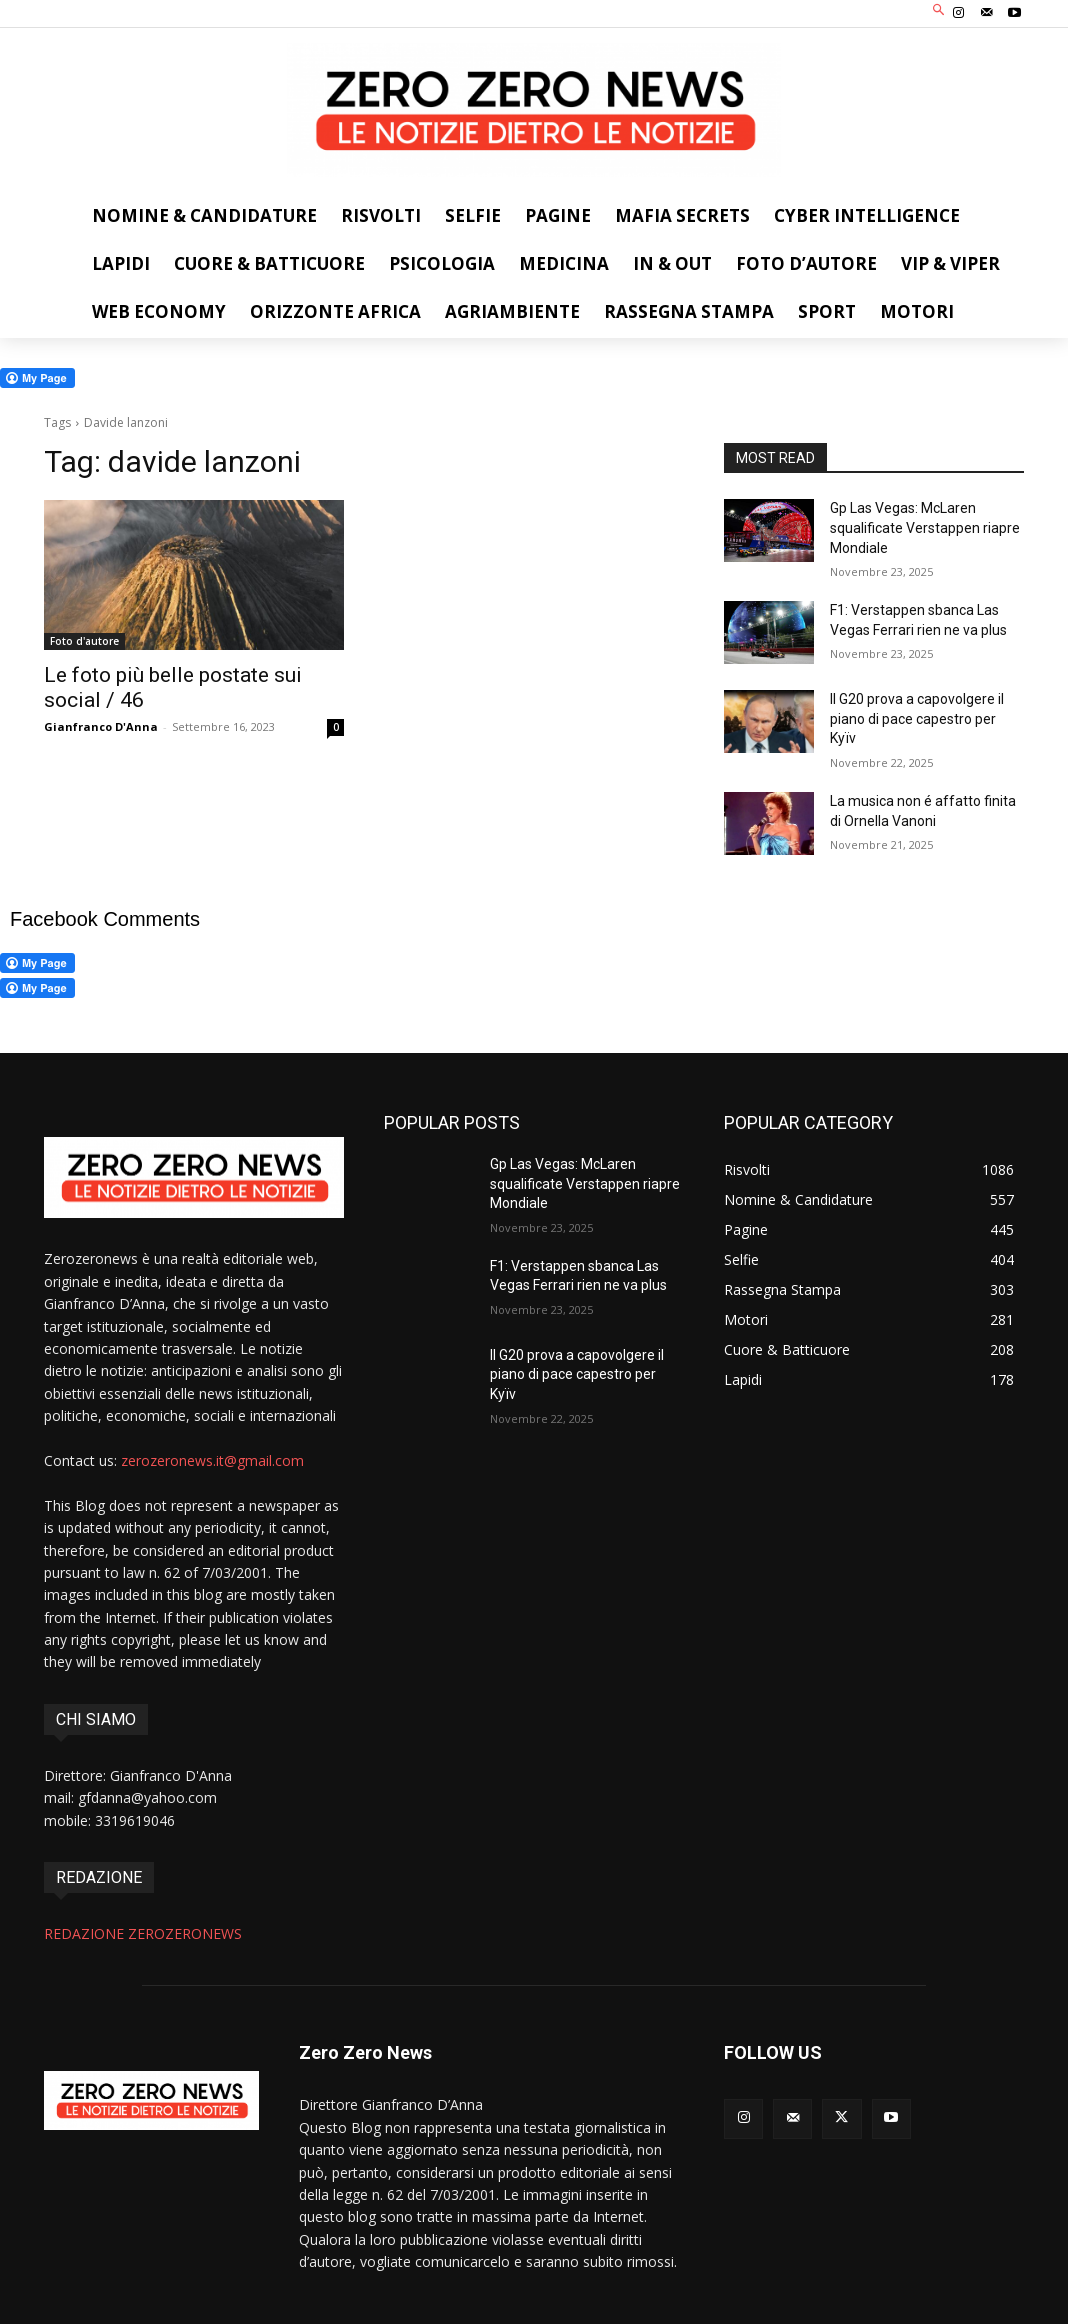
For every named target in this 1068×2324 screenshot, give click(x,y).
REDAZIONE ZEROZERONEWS (143, 1933)
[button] (939, 11)
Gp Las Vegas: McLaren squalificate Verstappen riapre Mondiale (925, 527)
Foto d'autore (84, 641)
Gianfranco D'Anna (101, 726)
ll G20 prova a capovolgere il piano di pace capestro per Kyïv (917, 718)
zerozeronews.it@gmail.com (212, 1460)
